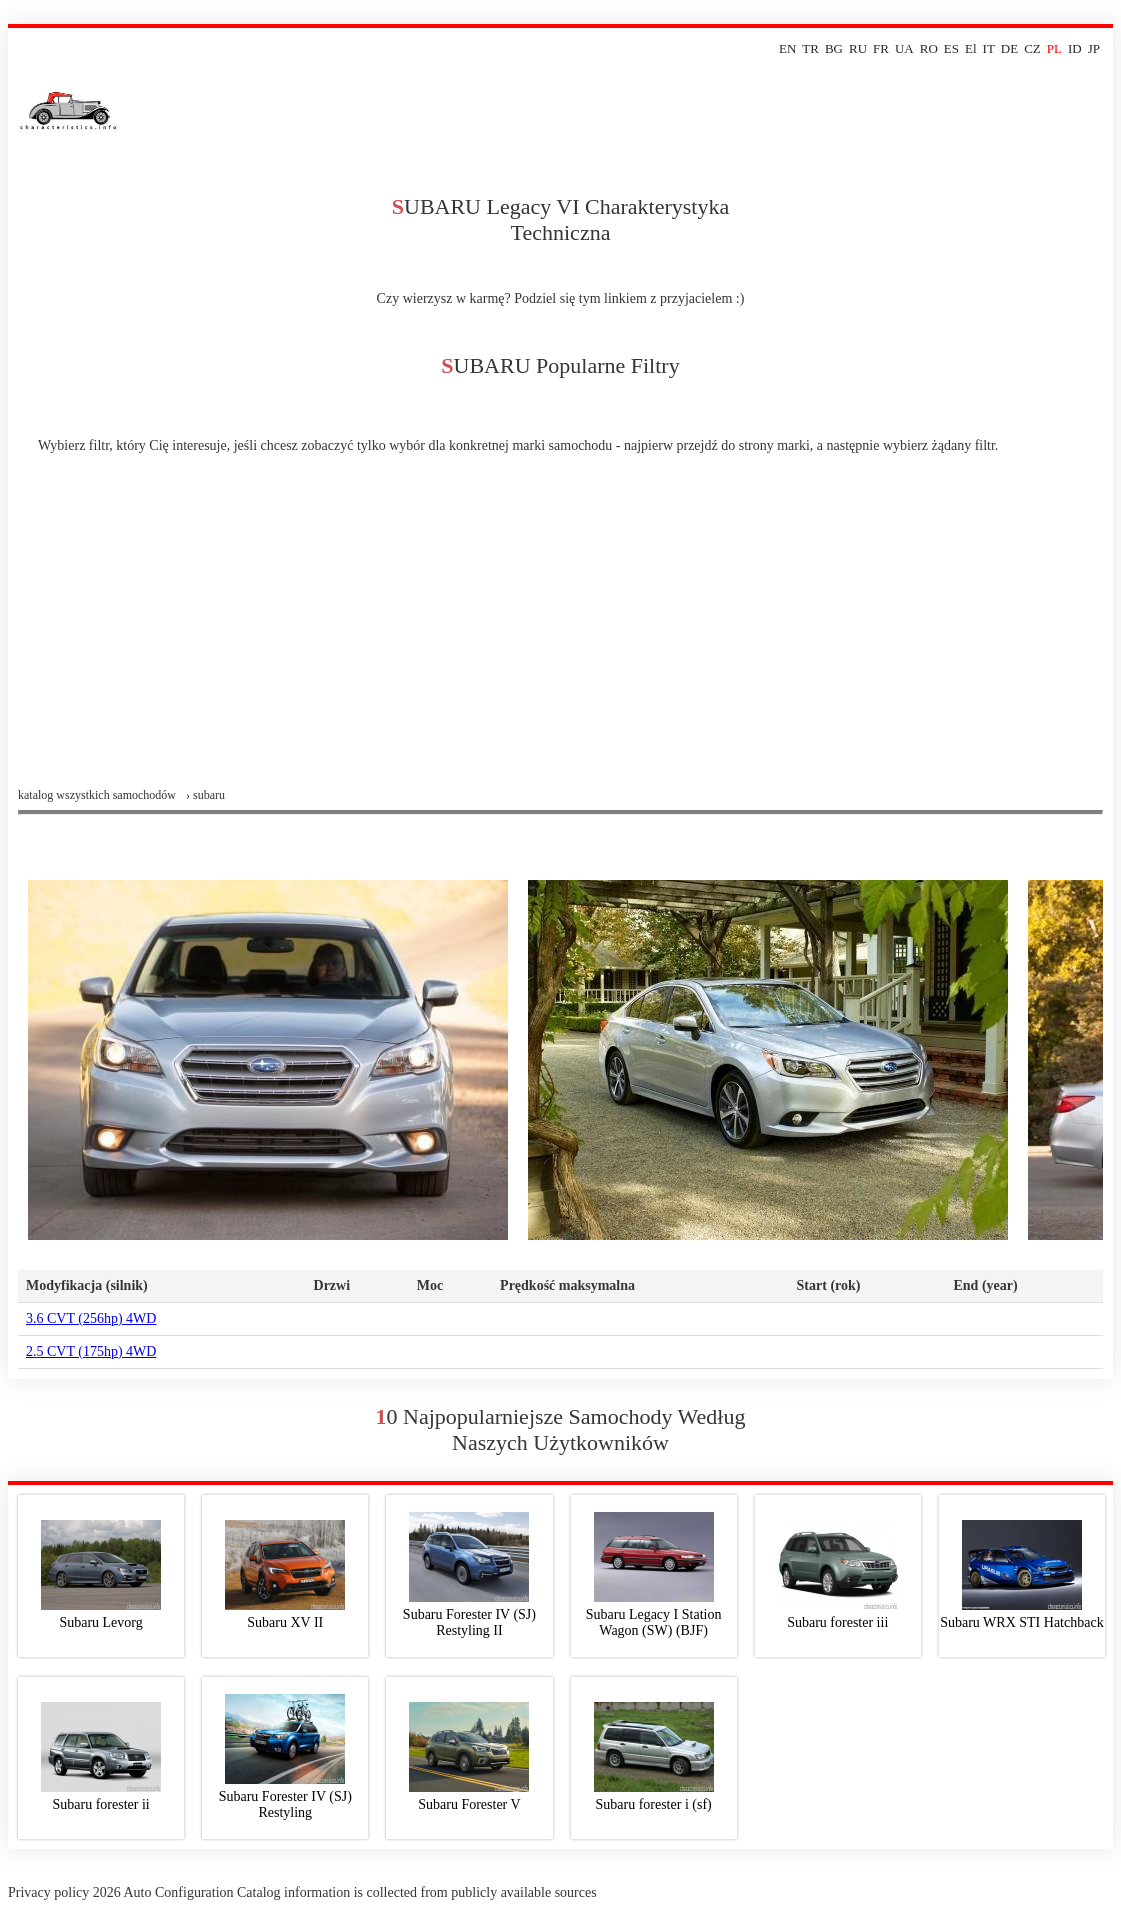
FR (881, 48)
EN (787, 48)
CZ (1032, 48)
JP (1094, 48)
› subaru (205, 795)
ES (951, 48)
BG (834, 48)
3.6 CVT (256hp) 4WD (91, 1318)
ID (1075, 48)
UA (904, 48)
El (971, 48)
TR (810, 48)
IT (989, 48)
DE (1009, 48)
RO (929, 48)
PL (1054, 48)
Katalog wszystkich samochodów (97, 795)
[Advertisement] (560, 638)
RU (858, 48)
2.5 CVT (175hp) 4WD (91, 1351)
